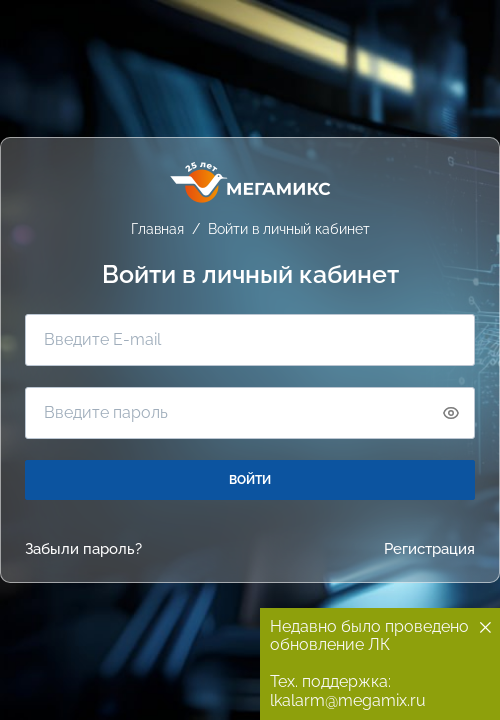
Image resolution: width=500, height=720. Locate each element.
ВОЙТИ (250, 480)
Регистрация (429, 549)
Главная (157, 229)
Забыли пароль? (83, 549)
